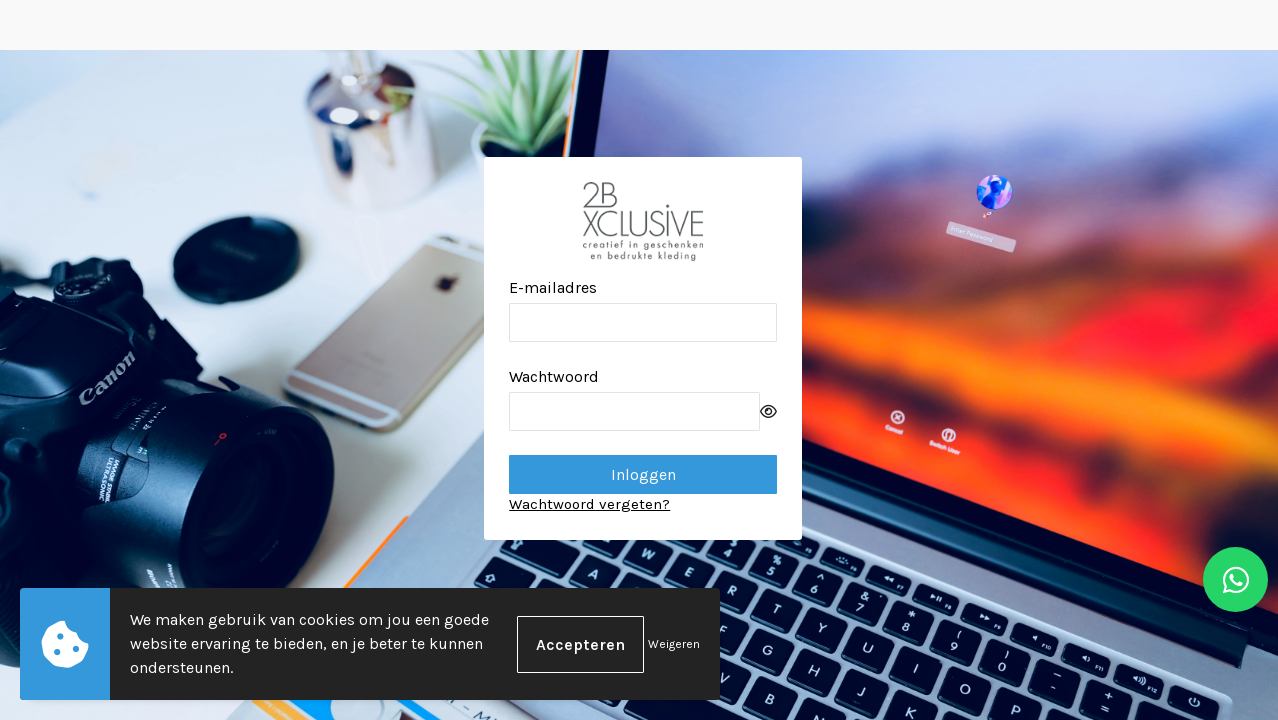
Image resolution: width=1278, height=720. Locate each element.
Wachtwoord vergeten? (589, 504)
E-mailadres (553, 287)
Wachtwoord (554, 376)
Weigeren (674, 644)
